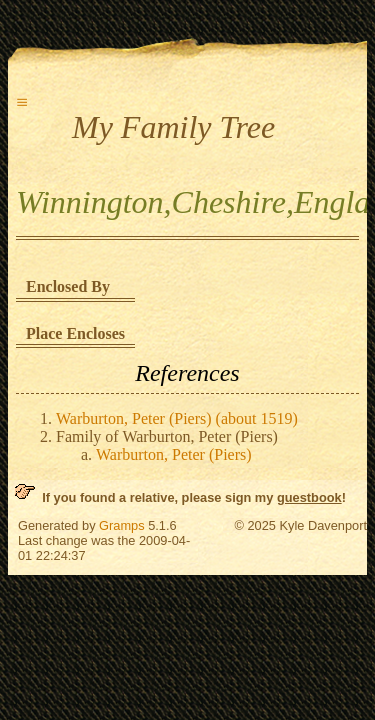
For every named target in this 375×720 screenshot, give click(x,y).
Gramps (122, 525)
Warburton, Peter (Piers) (174, 454)
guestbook (309, 497)
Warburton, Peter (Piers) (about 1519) (177, 418)
